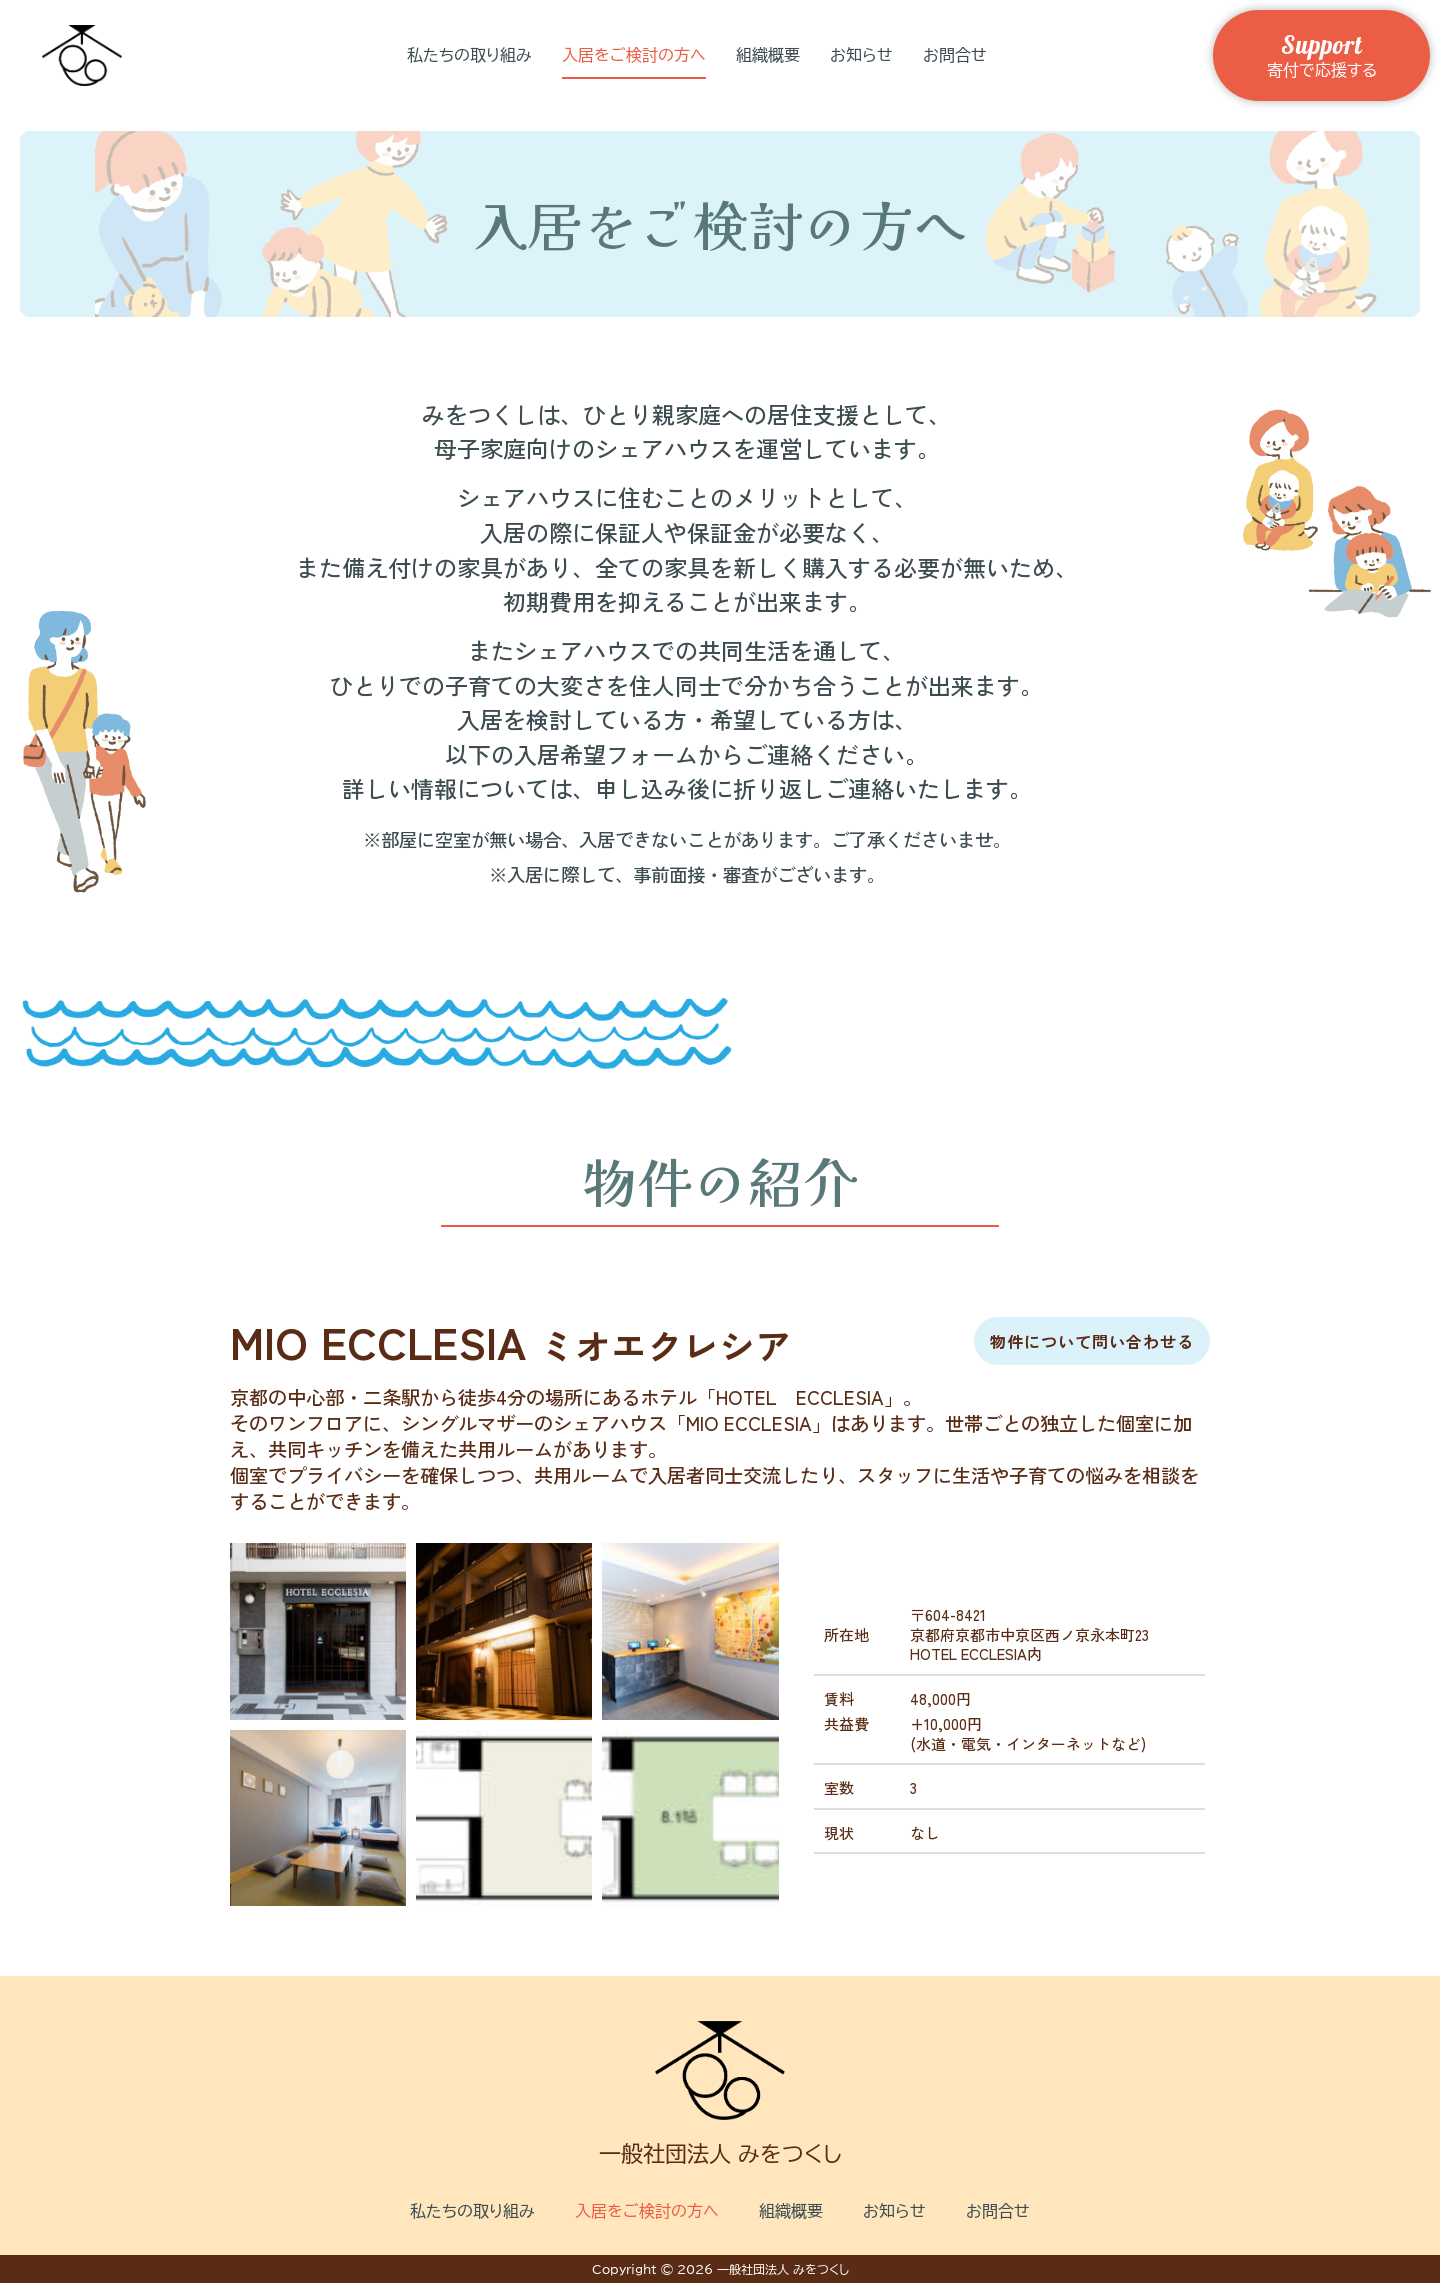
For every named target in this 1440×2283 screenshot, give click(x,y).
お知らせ (861, 55)
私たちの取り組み (469, 55)
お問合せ (955, 55)
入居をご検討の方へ (634, 55)
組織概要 (768, 55)
